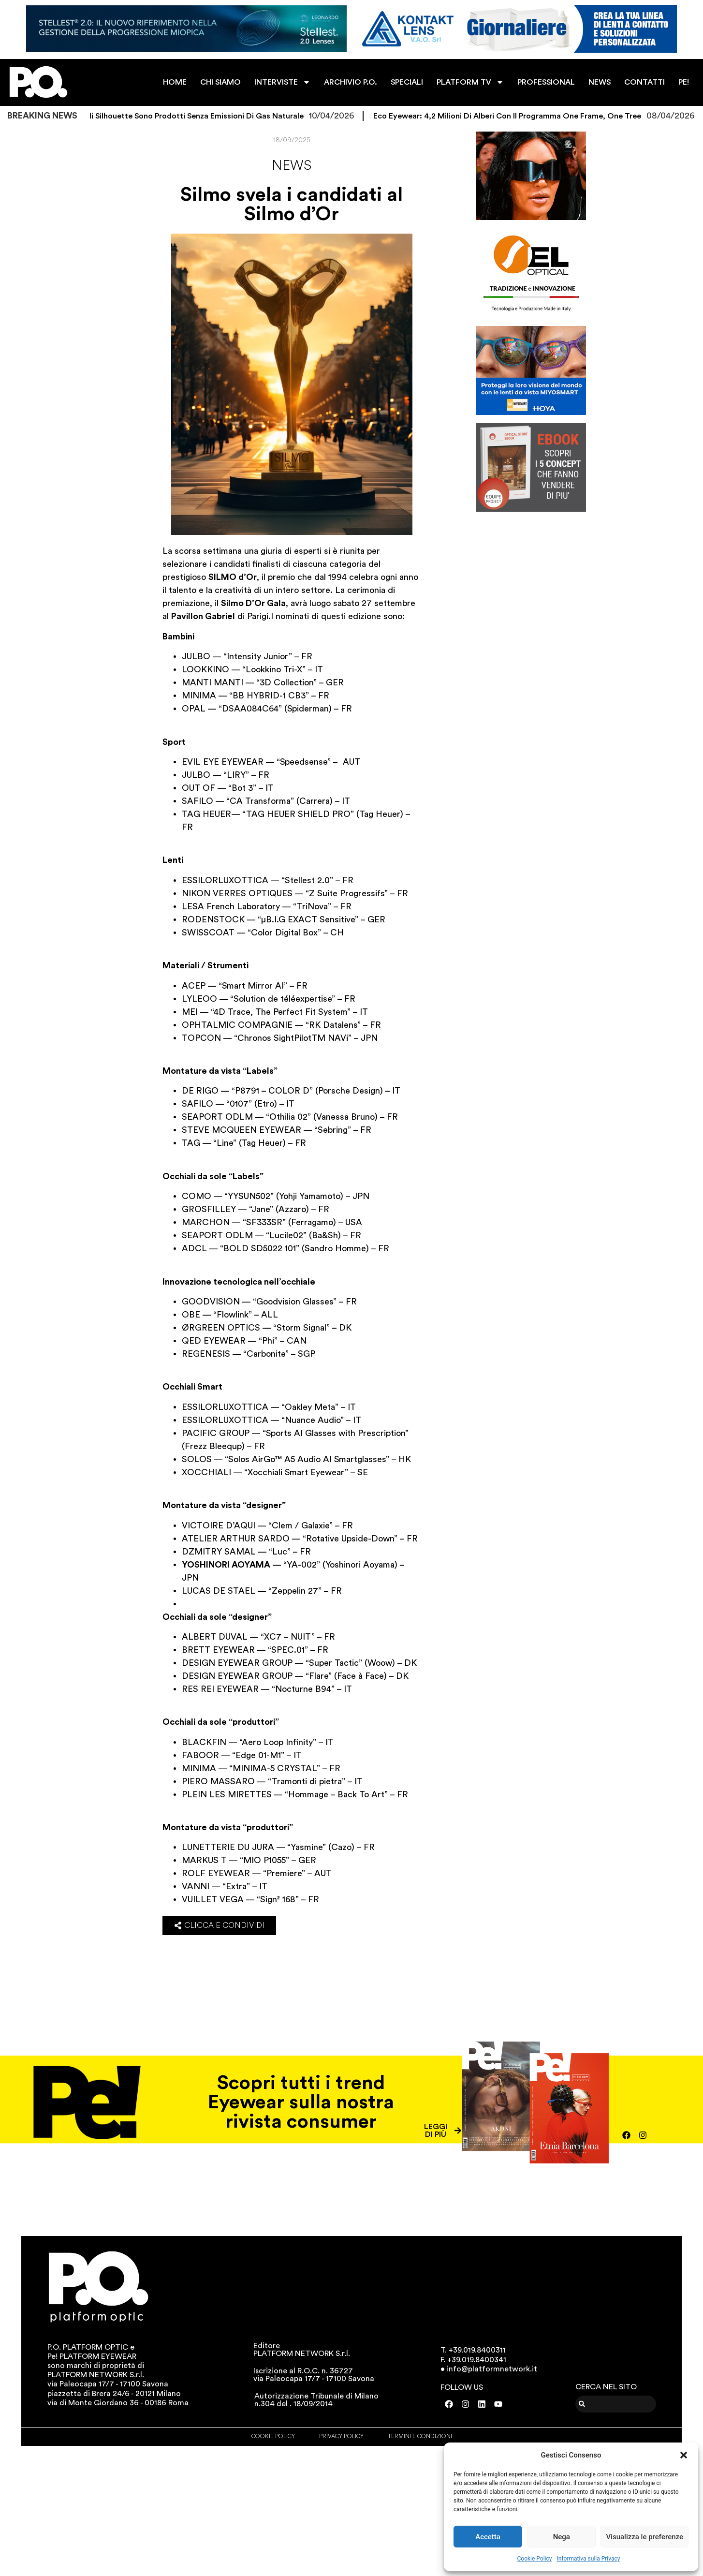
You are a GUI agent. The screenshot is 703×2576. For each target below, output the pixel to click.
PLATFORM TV (470, 82)
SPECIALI (407, 82)
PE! (683, 82)
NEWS (599, 82)
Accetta (487, 2536)
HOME (175, 82)
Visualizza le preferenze (644, 2536)
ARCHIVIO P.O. (350, 82)
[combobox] (615, 2404)
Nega (561, 2536)
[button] (683, 2455)
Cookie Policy (534, 2558)
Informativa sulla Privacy (588, 2558)
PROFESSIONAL (546, 82)
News (291, 165)
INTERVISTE (282, 82)
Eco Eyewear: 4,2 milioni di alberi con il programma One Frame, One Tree (518, 116)
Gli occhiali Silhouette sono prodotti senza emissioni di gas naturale (188, 116)
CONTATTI (644, 82)
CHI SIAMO (220, 82)
